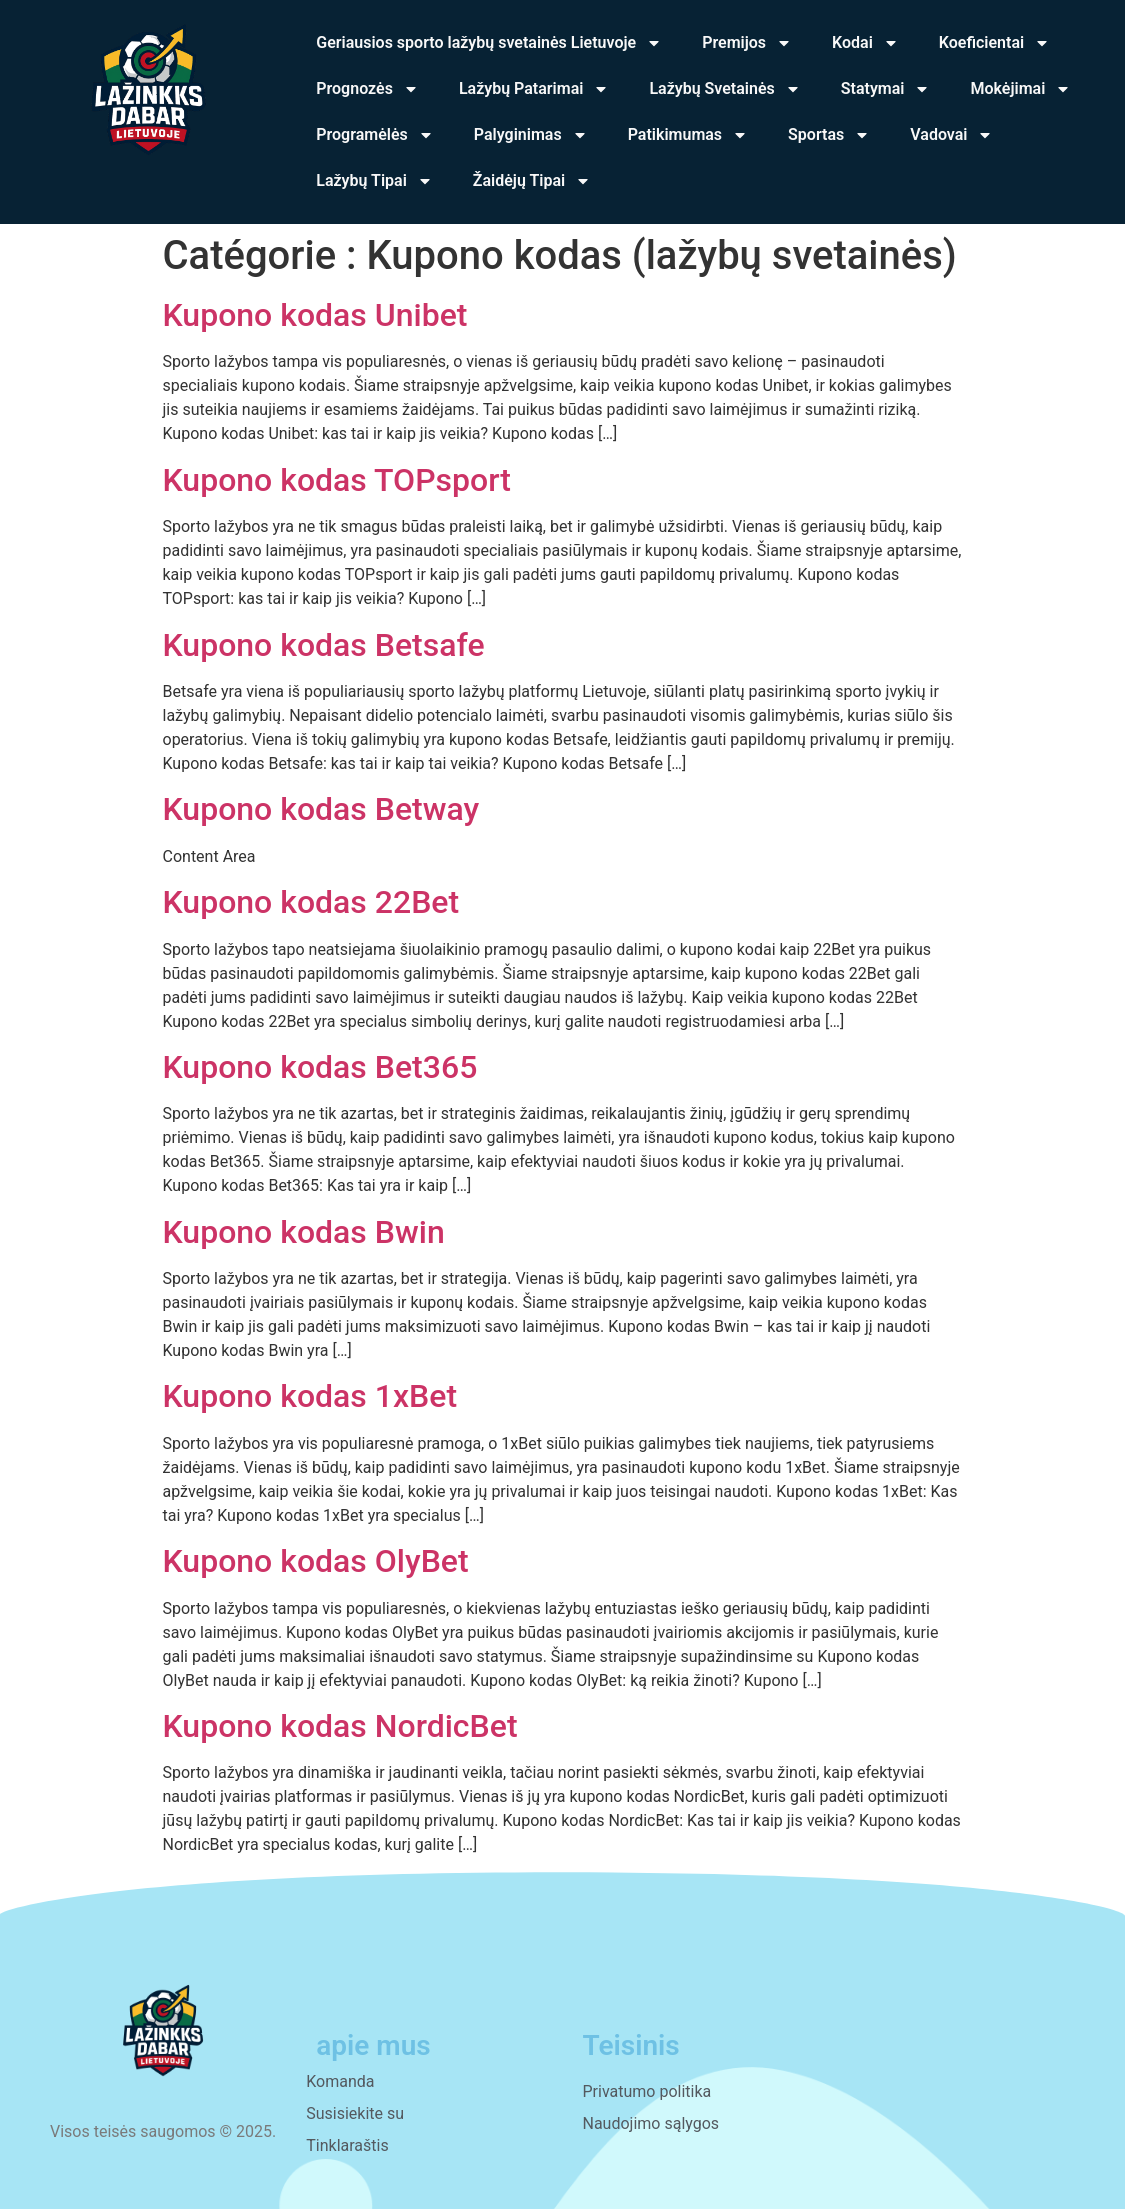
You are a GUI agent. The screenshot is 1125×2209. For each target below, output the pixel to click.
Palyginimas (531, 135)
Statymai (886, 89)
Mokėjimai (1020, 89)
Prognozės (367, 89)
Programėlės (375, 135)
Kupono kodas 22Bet (311, 902)
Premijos (747, 43)
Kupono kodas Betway (321, 809)
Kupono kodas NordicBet (340, 1726)
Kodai (865, 43)
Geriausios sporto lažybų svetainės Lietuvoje (489, 43)
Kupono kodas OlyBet (316, 1561)
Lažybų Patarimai (534, 89)
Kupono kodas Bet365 (320, 1067)
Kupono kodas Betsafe (324, 645)
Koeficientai (994, 43)
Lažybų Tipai (374, 181)
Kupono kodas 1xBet (310, 1396)
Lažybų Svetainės (724, 89)
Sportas (829, 135)
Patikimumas (688, 135)
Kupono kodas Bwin (304, 1232)
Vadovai (951, 135)
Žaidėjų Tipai (532, 181)
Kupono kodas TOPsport (337, 480)
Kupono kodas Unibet (315, 315)
